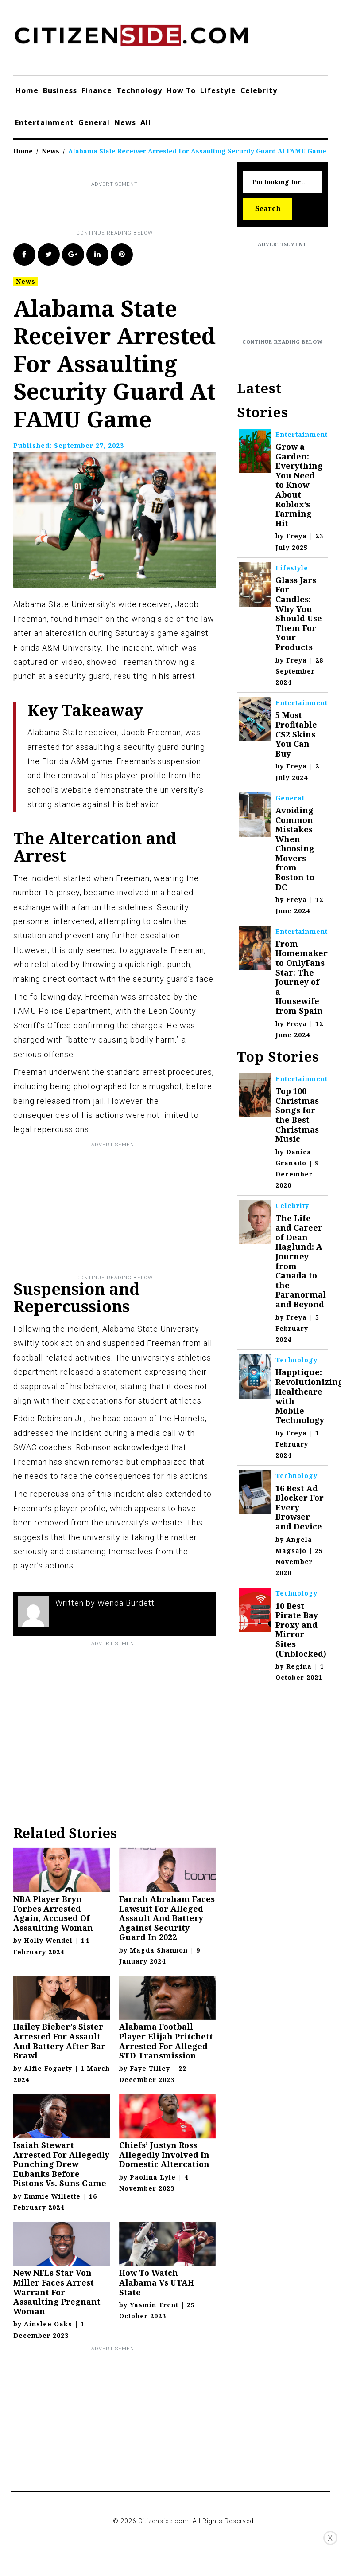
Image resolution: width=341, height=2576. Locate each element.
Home (27, 90)
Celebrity (258, 90)
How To (181, 90)
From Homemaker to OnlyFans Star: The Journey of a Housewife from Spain (301, 977)
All (145, 122)
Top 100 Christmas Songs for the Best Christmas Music (297, 1115)
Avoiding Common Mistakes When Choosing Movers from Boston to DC (294, 848)
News (125, 122)
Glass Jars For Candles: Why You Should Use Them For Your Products (298, 613)
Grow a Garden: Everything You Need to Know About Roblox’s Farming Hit (299, 485)
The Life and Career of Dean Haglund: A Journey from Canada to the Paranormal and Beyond (300, 1261)
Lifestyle (218, 90)
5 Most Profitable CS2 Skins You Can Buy (296, 734)
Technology (139, 90)
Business (60, 90)
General (94, 122)
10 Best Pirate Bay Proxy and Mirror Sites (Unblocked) (300, 1629)
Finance (96, 90)
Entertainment (44, 122)
